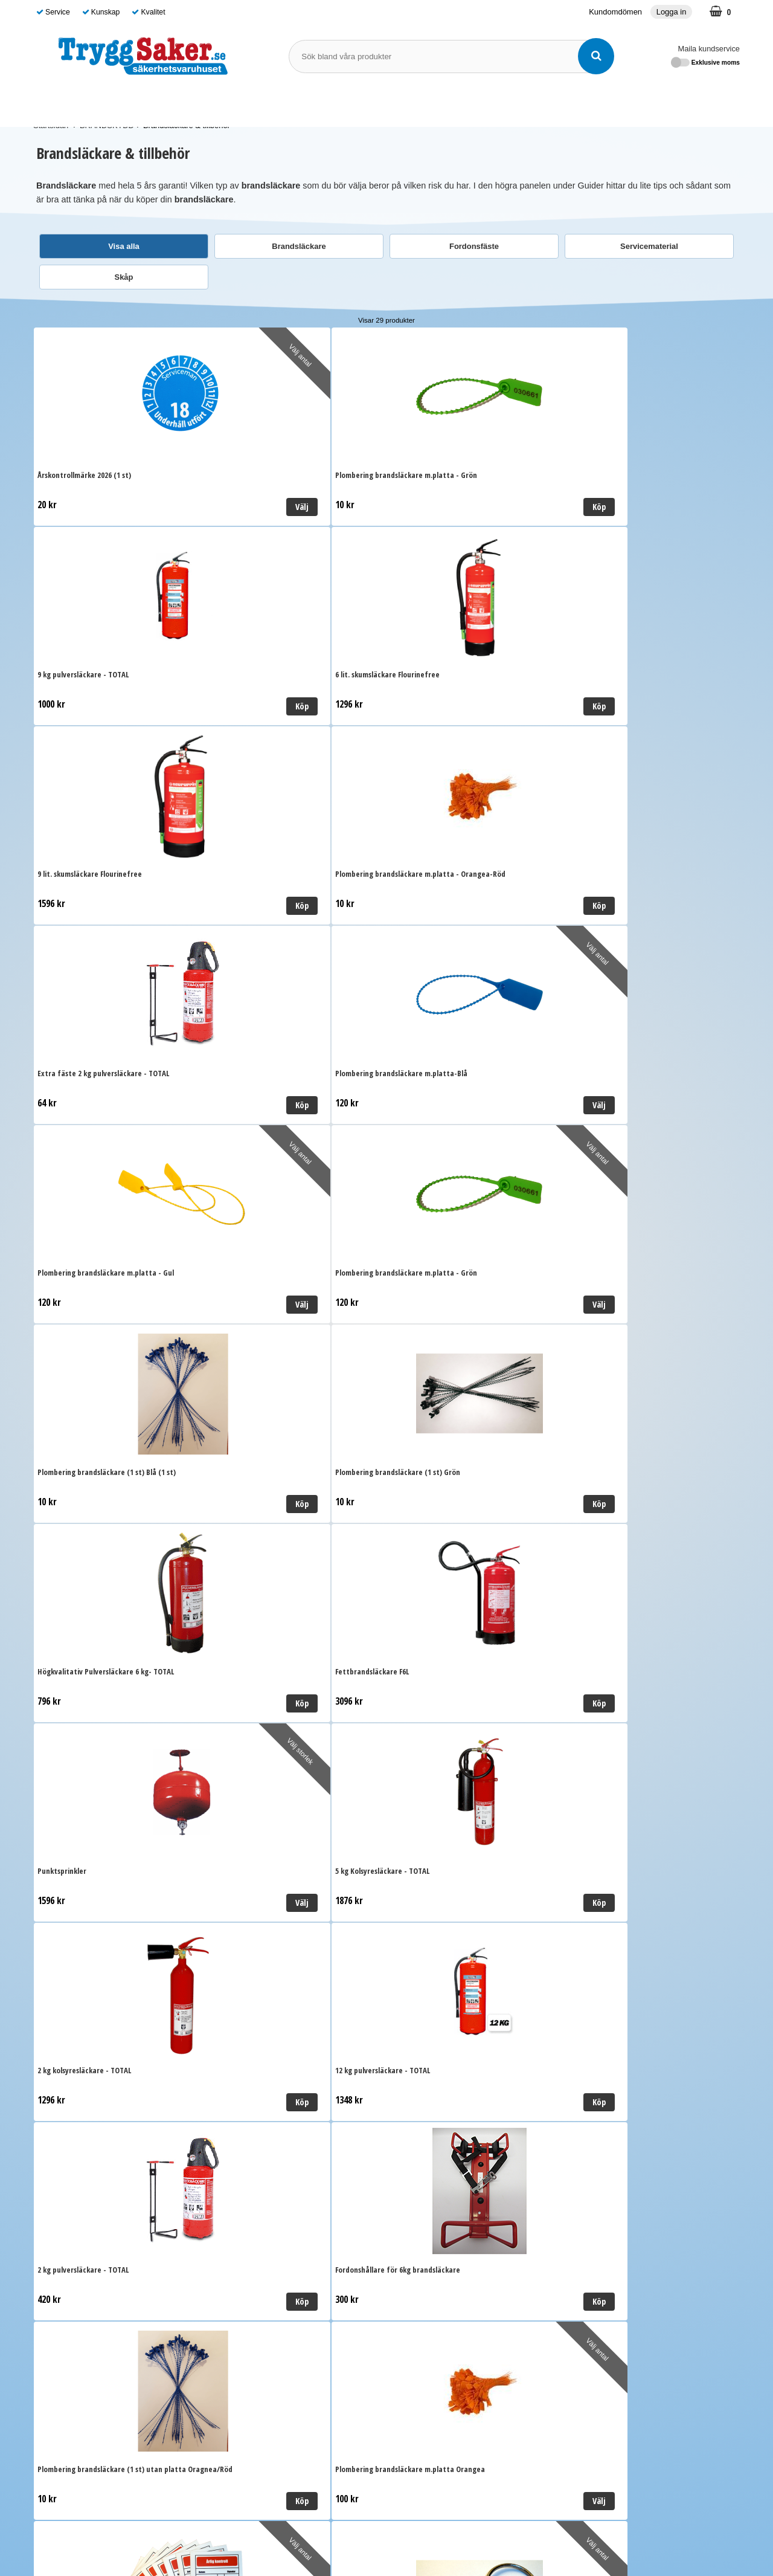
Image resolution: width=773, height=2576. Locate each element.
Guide (492, 104)
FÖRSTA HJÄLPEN (198, 103)
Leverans (229, 2181)
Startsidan (50, 125)
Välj (185, 506)
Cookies (227, 2236)
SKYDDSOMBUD (371, 104)
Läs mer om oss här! (386, 2523)
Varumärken (443, 104)
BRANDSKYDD (289, 103)
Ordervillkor (233, 2199)
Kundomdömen (615, 11)
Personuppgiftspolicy (251, 2217)
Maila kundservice (709, 48)
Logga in (671, 11)
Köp (362, 506)
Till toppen (386, 1990)
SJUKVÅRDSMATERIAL (89, 103)
